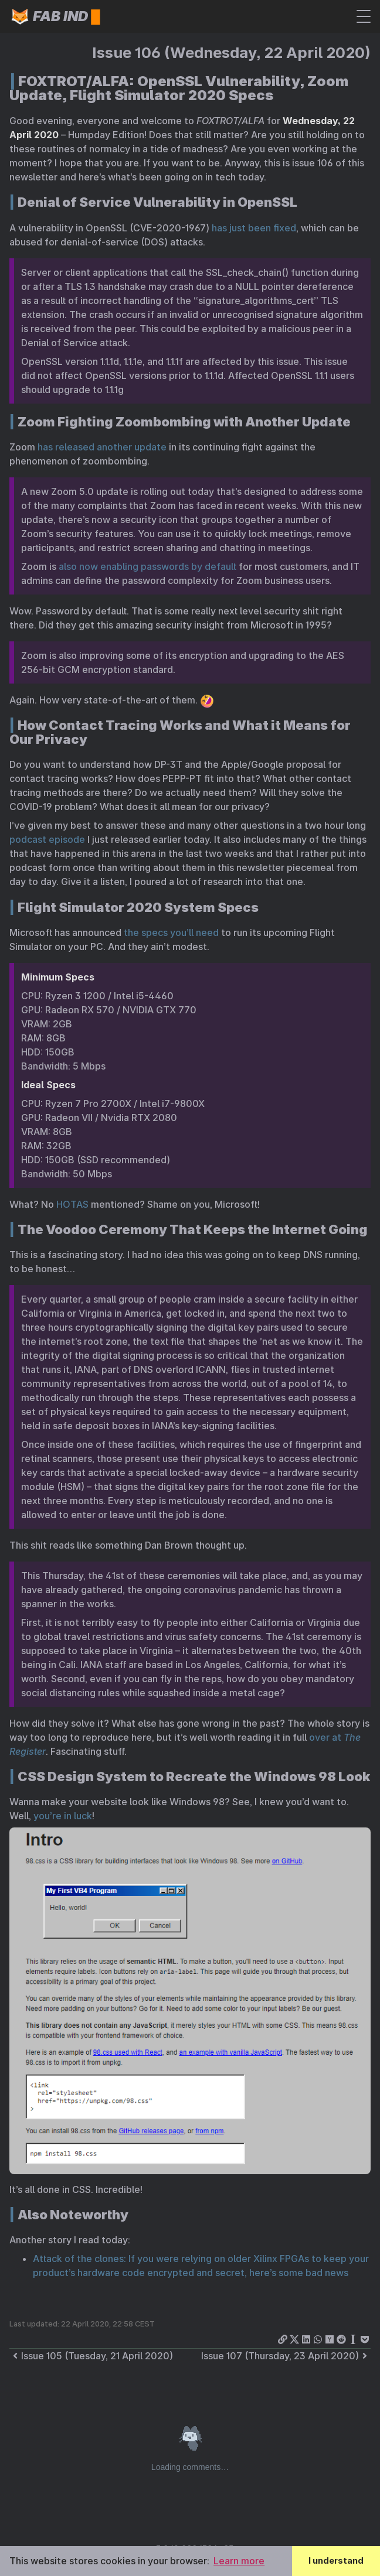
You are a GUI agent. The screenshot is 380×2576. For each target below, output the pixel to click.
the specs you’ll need (171, 932)
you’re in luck (62, 1816)
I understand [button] (336, 2560)
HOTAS (72, 1204)
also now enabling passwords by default (147, 566)
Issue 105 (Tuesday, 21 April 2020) (91, 2356)
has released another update (102, 447)
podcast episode (47, 839)
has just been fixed (254, 228)
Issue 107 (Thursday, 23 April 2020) (286, 2356)
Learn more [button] (238, 2561)
